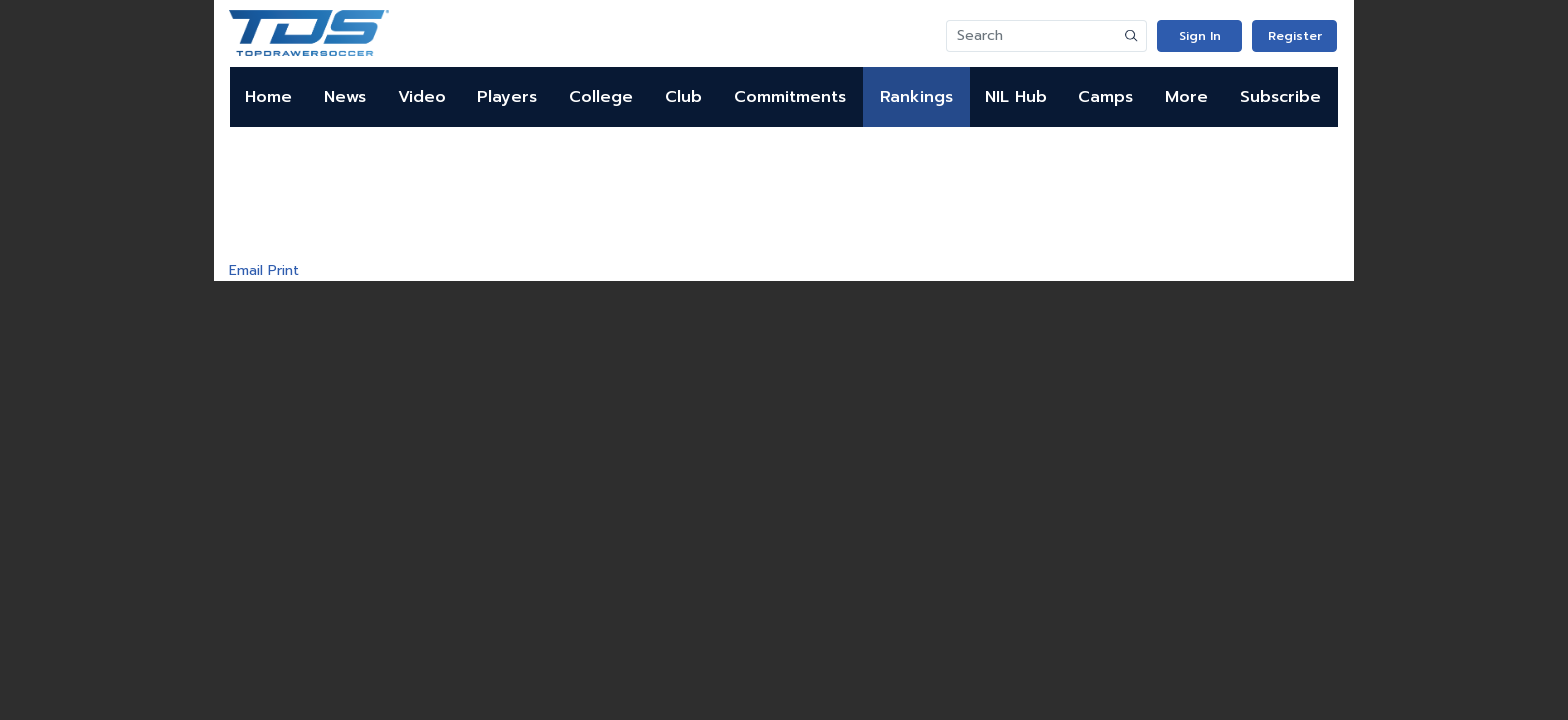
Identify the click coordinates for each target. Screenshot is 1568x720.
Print (283, 270)
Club (683, 97)
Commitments (790, 97)
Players (507, 97)
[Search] (1032, 36)
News (345, 97)
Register (1295, 36)
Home (268, 97)
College (601, 97)
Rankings (916, 97)
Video (422, 97)
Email (246, 270)
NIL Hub (1016, 97)
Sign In (1200, 36)
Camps (1105, 97)
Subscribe (1280, 97)
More (1186, 97)
